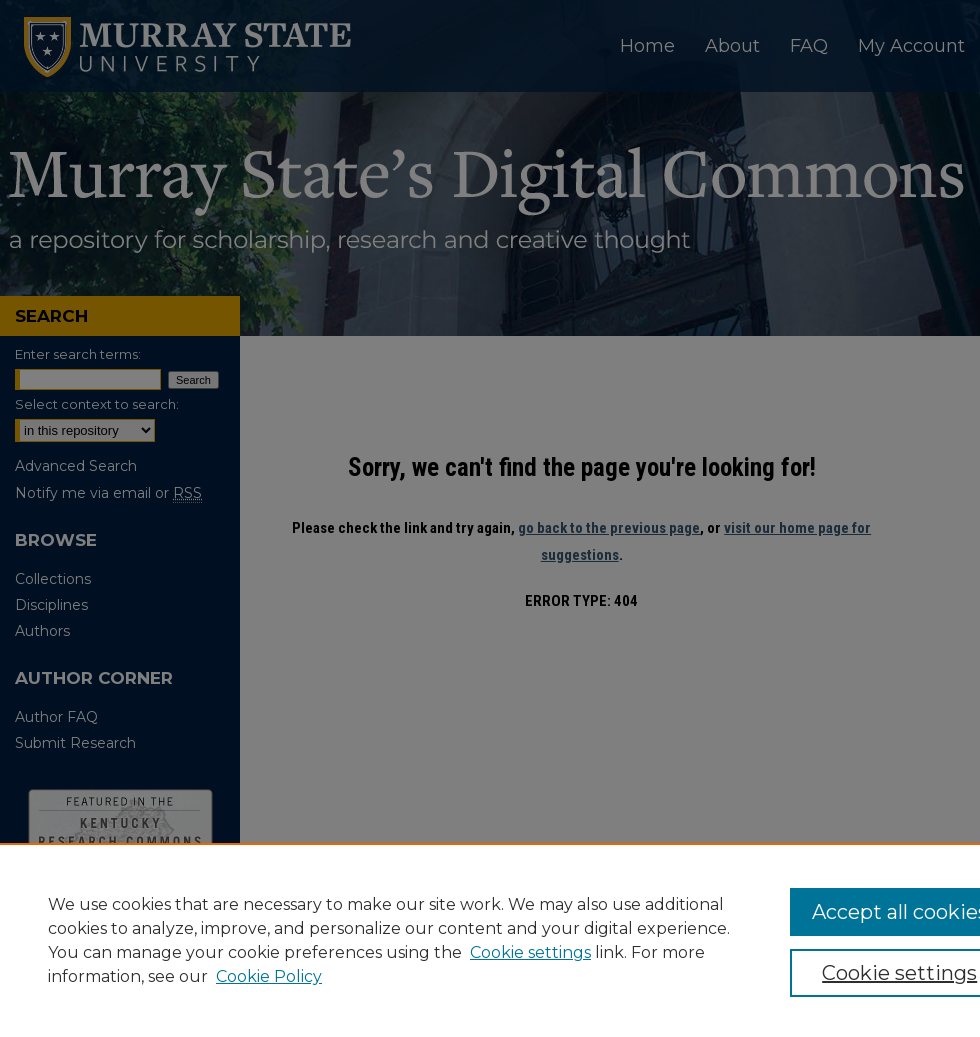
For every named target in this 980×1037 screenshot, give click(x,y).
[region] (490, 940)
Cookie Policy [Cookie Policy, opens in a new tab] (269, 976)
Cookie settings (530, 952)
